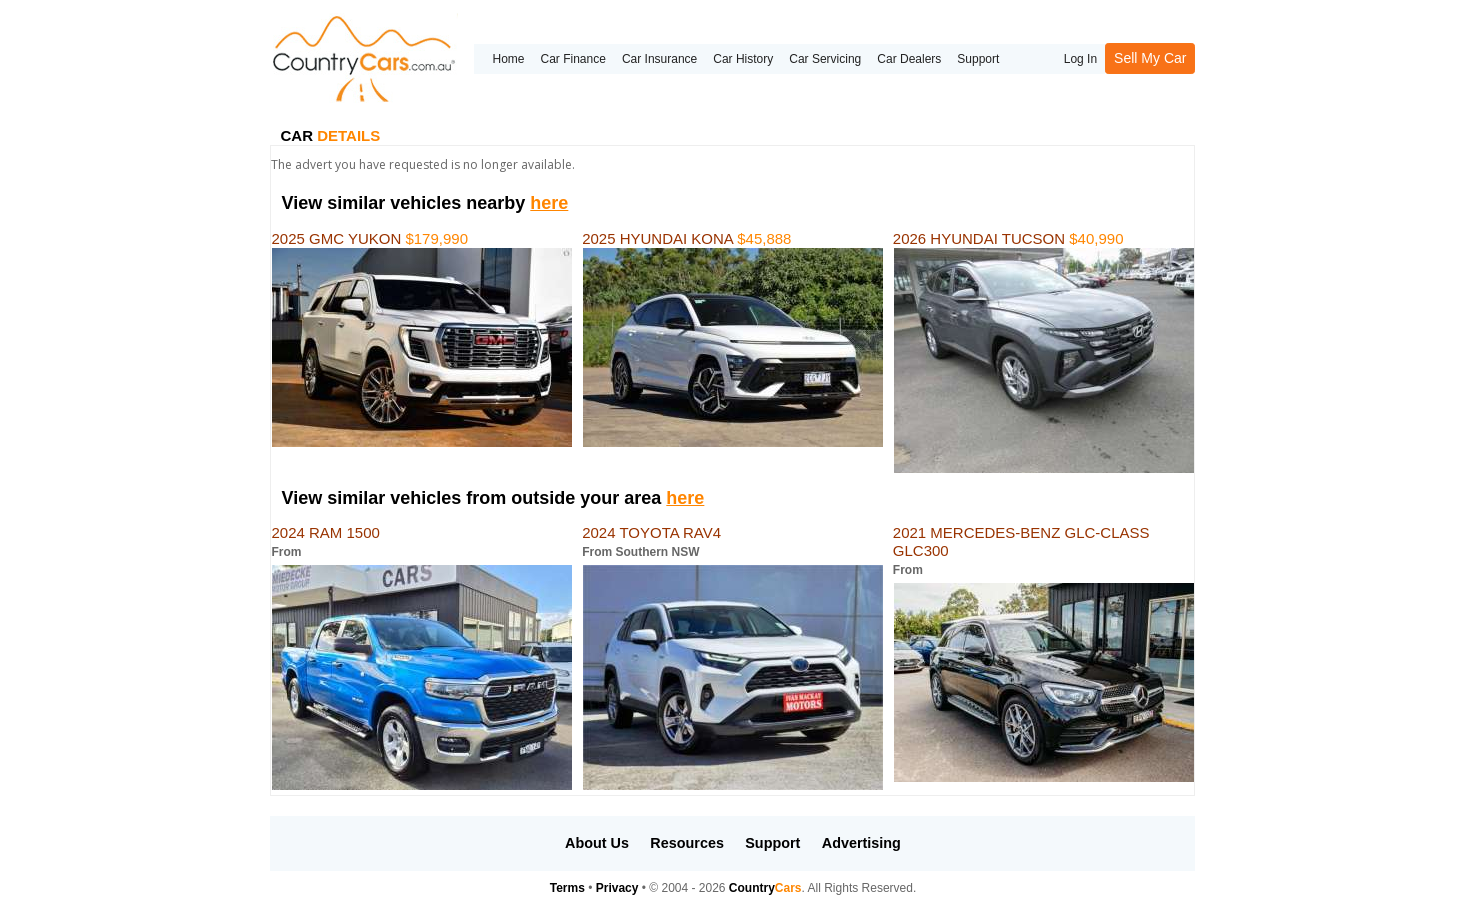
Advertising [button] (861, 843)
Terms (567, 888)
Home (508, 59)
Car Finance (573, 59)
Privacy (617, 888)
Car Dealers (909, 59)
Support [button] (772, 843)
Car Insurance (659, 59)
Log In (1080, 59)
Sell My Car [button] (1150, 58)
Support (978, 59)
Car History (743, 59)
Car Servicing (825, 59)
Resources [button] (687, 843)
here (549, 203)
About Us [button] (597, 843)
